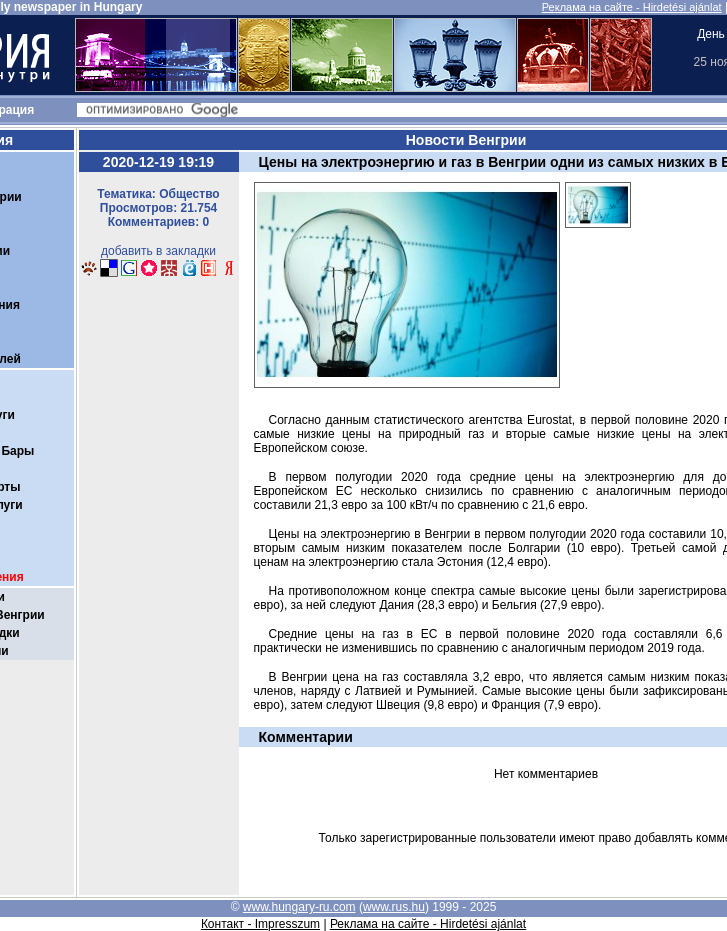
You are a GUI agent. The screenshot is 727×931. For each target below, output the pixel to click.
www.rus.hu (394, 907)
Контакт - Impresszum (260, 924)
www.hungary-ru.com (299, 907)
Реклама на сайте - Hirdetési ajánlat (632, 7)
